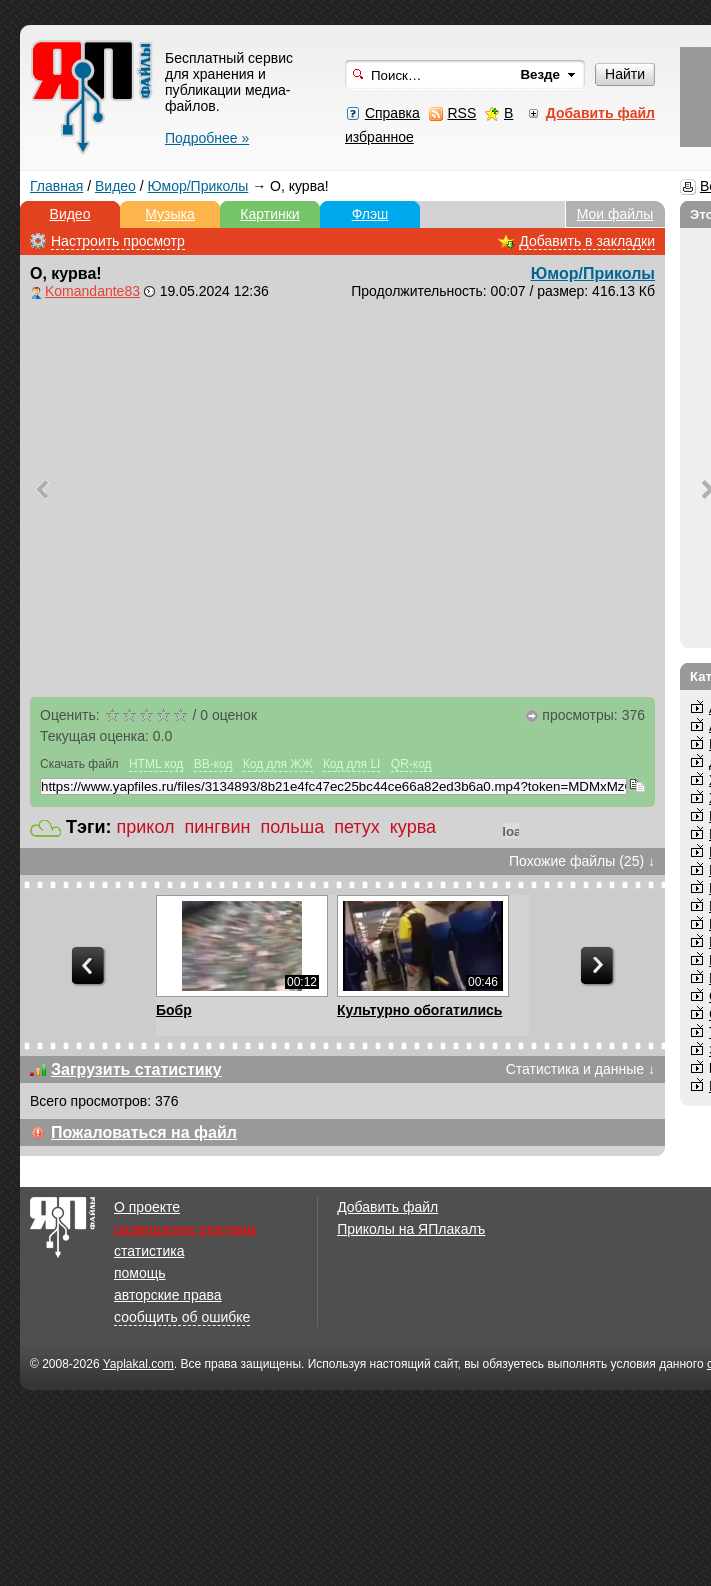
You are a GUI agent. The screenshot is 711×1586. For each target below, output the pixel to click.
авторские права (168, 1295)
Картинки (269, 214)
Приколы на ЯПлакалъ (411, 1229)
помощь (140, 1273)
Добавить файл (387, 1207)
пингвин (218, 827)
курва (413, 827)
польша (292, 827)
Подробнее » (207, 138)
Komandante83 (92, 291)
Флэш (370, 214)
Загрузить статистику (136, 1069)
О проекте (147, 1207)
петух (357, 827)
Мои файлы (615, 214)
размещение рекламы (185, 1229)
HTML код (156, 764)
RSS (461, 113)
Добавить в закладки (587, 241)
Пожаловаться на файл (144, 1132)
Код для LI (352, 764)
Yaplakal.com (138, 1364)
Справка (392, 113)
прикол (146, 827)
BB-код (213, 764)
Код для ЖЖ (278, 764)
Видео (115, 186)
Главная (56, 186)
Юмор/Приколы (198, 186)
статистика (149, 1251)
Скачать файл (79, 764)
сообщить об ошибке (182, 1317)
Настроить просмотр (118, 241)
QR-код (411, 764)
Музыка (170, 214)
